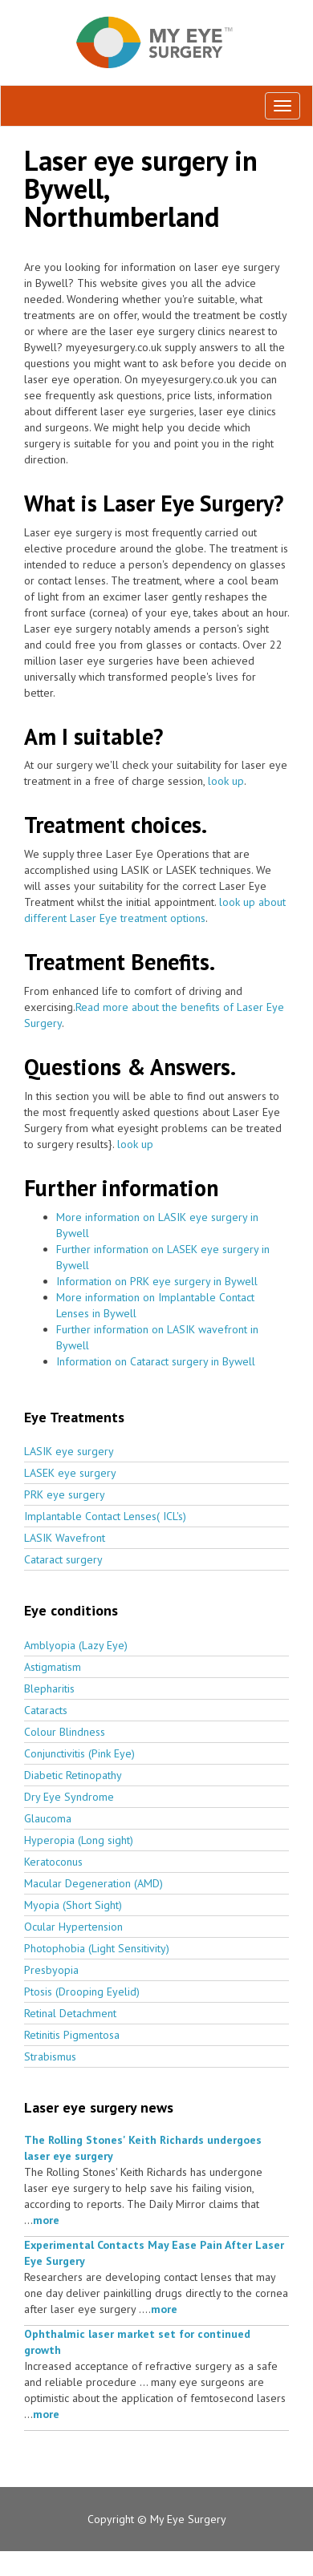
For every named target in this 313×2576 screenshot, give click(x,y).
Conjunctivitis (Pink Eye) (79, 1753)
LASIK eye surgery (69, 1451)
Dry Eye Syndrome (69, 1796)
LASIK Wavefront (64, 1538)
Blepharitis (49, 1688)
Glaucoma (47, 1818)
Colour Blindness (64, 1732)
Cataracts (45, 1710)
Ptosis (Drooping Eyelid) (82, 1991)
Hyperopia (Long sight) (78, 1840)
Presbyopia (51, 1970)
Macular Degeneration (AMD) (93, 1883)
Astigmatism (52, 1667)
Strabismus (50, 2056)
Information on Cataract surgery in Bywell (155, 1361)
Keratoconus (53, 1861)
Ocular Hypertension (73, 1926)
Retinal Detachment (70, 2013)
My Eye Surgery (188, 2519)
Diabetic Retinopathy (73, 1775)
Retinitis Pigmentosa (72, 2035)
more (46, 2220)
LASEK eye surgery (70, 1473)
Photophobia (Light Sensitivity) (96, 1948)
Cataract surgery (63, 1559)
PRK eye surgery (64, 1494)
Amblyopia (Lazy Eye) (76, 1645)
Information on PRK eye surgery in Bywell (157, 1281)
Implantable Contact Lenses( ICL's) (105, 1516)
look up (226, 781)
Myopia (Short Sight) (73, 1905)
